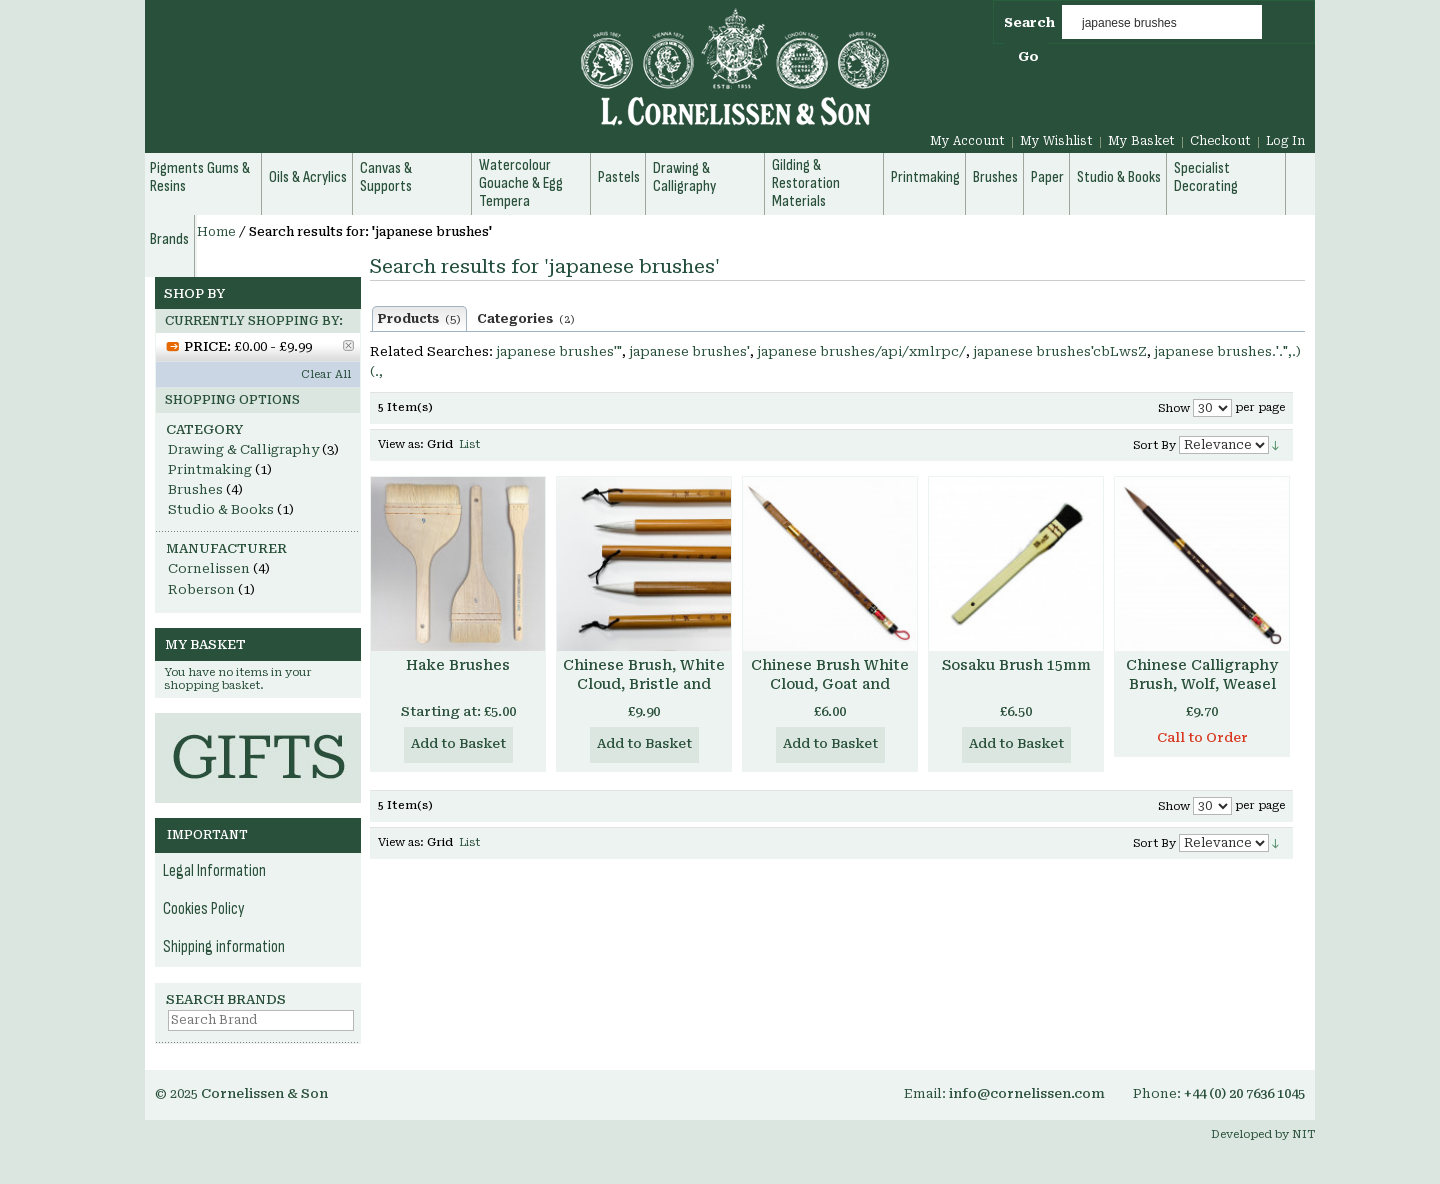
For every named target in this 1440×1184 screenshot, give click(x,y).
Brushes (195, 489)
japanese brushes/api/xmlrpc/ (861, 351)
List (469, 444)
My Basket (1141, 141)
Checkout (1220, 141)
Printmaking (210, 469)
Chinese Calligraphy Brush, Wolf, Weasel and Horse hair (1202, 684)
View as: (401, 444)
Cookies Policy (204, 909)
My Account (967, 141)
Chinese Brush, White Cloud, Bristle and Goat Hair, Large (644, 684)
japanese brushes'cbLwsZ (1060, 351)
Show (1174, 408)
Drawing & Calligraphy (243, 449)
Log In (1285, 141)
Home (216, 232)
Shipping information (224, 947)
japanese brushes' (689, 351)
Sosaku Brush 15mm (1016, 665)
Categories (526, 319)
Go (1028, 56)
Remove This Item (348, 345)
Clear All (326, 374)
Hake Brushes (458, 665)
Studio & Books (221, 509)
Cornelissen (209, 568)
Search (1029, 22)
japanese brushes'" (559, 351)
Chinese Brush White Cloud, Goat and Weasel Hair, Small (830, 684)
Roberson (201, 589)
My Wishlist (1056, 141)
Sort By (1154, 445)
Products (419, 319)
